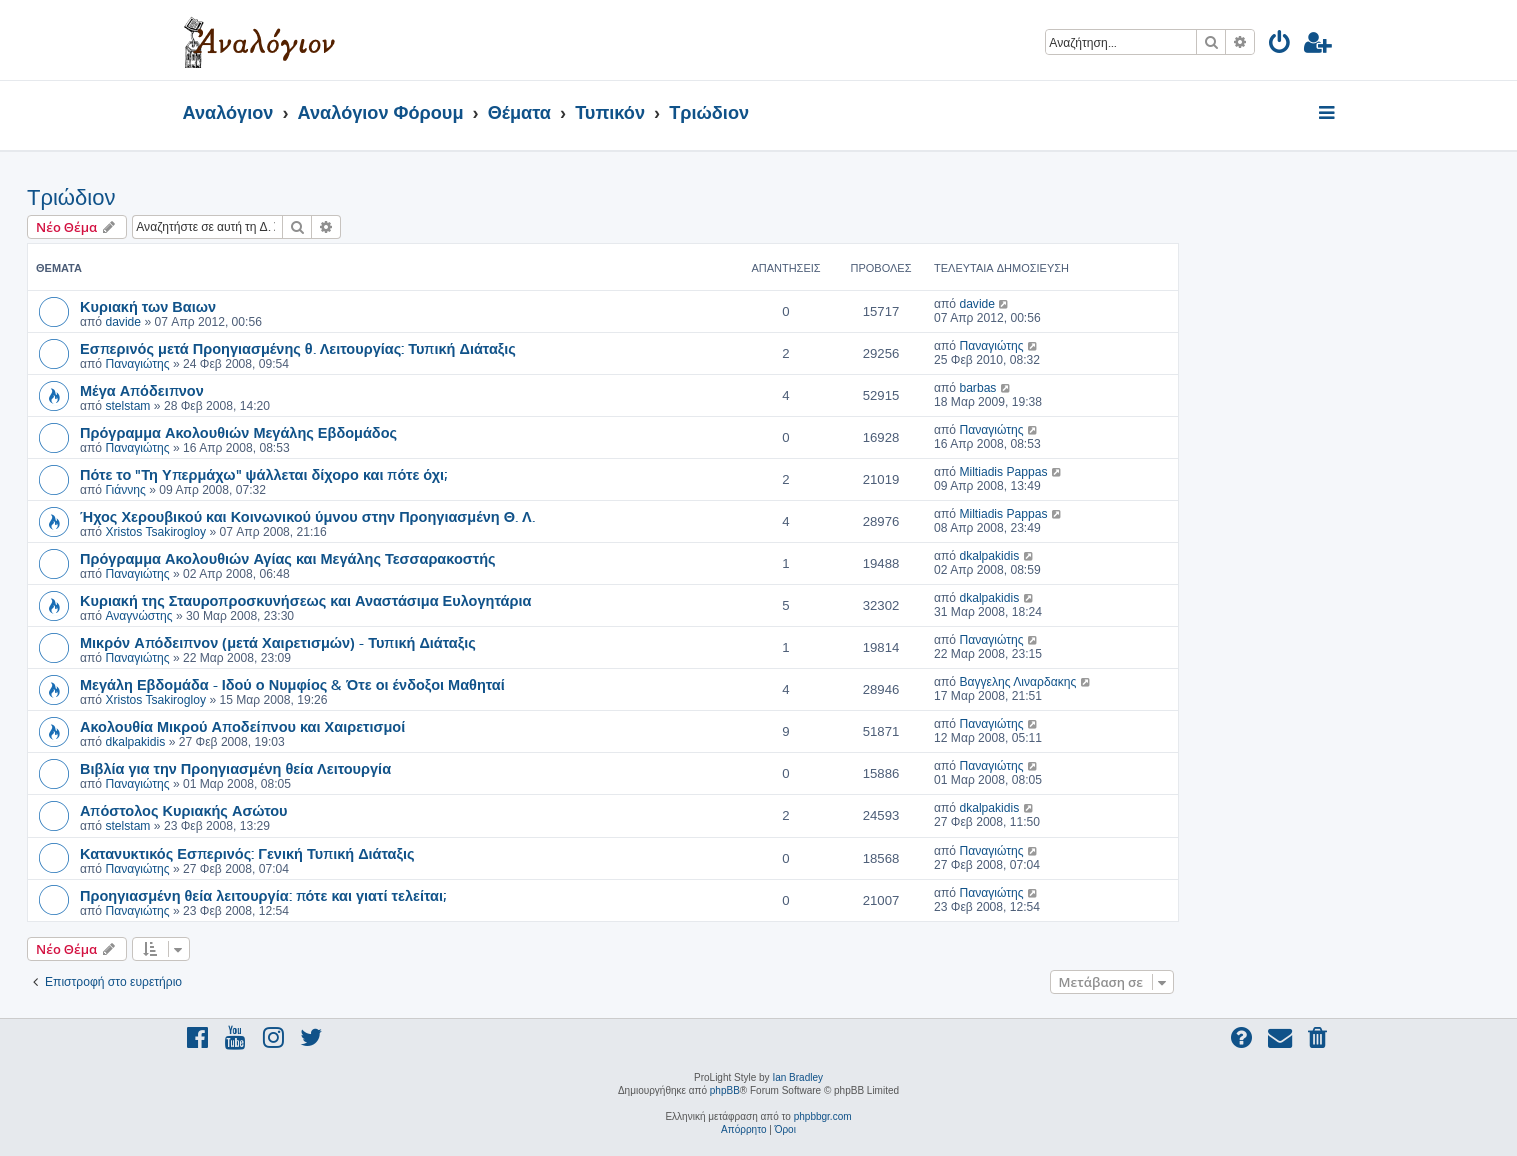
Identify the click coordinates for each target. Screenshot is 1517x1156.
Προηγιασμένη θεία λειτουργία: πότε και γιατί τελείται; (263, 895)
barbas (977, 388)
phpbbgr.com (823, 1116)
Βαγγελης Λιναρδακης (1017, 682)
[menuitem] (1280, 45)
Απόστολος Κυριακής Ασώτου (184, 810)
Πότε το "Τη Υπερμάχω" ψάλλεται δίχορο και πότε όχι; (263, 474)
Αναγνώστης (138, 616)
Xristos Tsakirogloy (155, 532)
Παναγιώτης (137, 364)
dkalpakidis (989, 556)
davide (123, 322)
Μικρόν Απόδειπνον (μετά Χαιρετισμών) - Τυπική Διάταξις (278, 642)
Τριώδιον (71, 197)
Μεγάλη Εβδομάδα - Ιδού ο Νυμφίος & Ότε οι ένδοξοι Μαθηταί (292, 684)
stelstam (127, 406)
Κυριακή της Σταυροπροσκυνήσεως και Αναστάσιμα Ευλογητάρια (305, 600)
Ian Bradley (797, 1077)
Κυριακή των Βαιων (148, 306)
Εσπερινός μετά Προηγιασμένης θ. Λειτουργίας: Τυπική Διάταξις (298, 348)
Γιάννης (125, 490)
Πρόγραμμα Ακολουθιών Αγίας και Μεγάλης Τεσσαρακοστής (288, 558)
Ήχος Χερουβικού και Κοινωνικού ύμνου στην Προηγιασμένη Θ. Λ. (307, 516)
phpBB (725, 1090)
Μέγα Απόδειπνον (142, 390)
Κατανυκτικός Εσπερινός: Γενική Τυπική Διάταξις (247, 853)
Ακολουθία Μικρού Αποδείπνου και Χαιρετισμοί (242, 726)
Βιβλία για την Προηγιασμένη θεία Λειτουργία (235, 768)
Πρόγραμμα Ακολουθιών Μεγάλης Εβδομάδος (238, 432)
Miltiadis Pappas (1003, 472)
